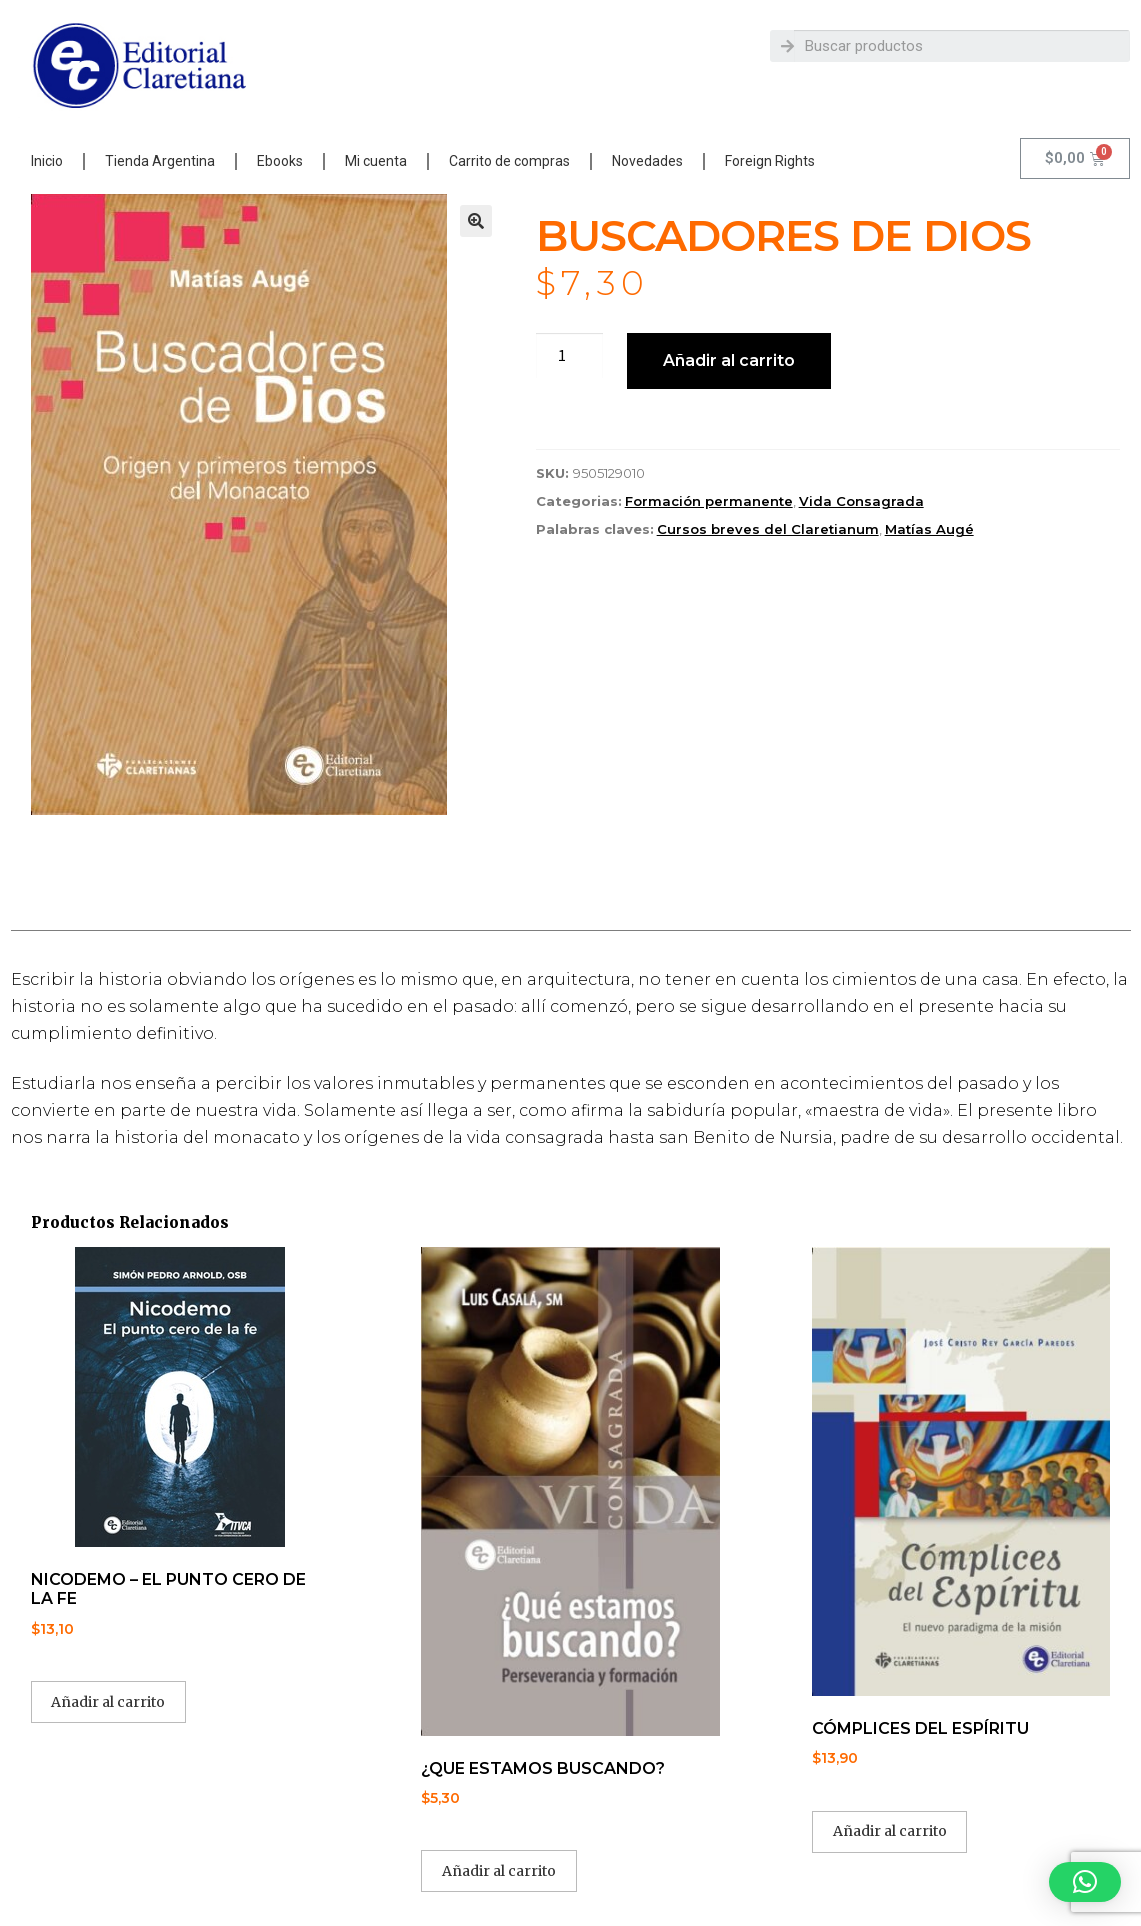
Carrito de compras (509, 161)
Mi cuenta (376, 161)
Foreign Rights (770, 161)
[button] (476, 221)
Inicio (47, 161)
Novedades (647, 161)
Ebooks (280, 161)
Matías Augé (929, 529)
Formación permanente (709, 501)
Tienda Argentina (160, 161)
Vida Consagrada (861, 501)
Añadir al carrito (729, 360)
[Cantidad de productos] (570, 356)
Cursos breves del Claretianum (768, 529)
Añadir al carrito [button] (108, 1702)
